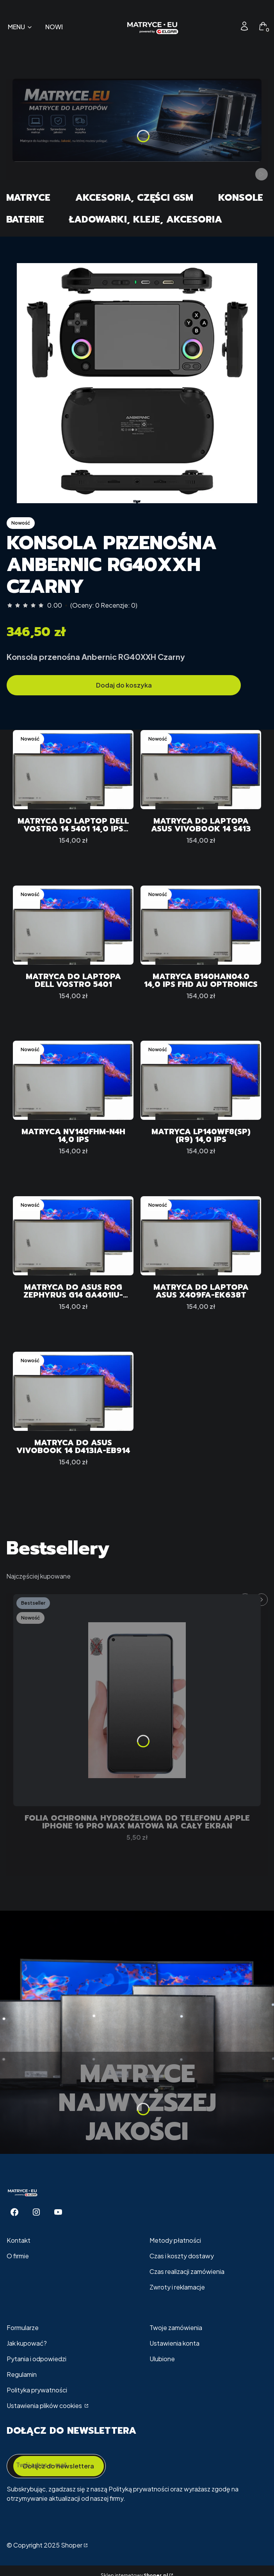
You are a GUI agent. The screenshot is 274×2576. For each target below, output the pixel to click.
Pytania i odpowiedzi (36, 2359)
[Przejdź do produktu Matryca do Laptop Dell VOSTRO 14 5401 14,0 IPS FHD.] (73, 769)
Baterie (25, 219)
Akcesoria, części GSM (134, 197)
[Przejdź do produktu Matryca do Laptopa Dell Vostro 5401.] (73, 925)
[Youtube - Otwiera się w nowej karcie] (58, 2212)
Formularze (23, 2327)
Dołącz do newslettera (58, 2466)
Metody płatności (175, 2240)
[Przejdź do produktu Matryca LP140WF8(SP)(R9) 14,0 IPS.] (201, 1080)
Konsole (240, 197)
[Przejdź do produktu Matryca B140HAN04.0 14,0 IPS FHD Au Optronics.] (201, 925)
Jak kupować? (27, 2343)
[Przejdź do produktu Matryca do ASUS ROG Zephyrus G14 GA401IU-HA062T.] (73, 1235)
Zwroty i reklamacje (177, 2287)
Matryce (28, 197)
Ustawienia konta (174, 2343)
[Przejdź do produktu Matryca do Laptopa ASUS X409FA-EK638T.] (201, 1235)
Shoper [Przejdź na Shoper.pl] (71, 2545)
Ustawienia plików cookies (45, 2405)
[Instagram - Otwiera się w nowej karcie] (36, 2212)
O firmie (18, 2256)
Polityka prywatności (37, 2390)
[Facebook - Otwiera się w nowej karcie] (14, 2212)
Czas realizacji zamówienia (186, 2271)
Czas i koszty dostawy (181, 2256)
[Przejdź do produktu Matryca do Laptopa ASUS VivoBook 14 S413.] (201, 769)
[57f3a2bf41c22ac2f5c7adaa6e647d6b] (137, 383)
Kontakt (18, 2240)
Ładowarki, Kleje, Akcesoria (145, 219)
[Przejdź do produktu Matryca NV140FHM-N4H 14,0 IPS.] (73, 1080)
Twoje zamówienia (175, 2327)
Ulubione (162, 2359)
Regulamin (22, 2374)
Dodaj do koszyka (124, 685)
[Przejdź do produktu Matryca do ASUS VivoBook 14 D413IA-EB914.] (73, 1391)
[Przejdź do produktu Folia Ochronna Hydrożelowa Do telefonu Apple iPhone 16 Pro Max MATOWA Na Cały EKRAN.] (137, 1700)
